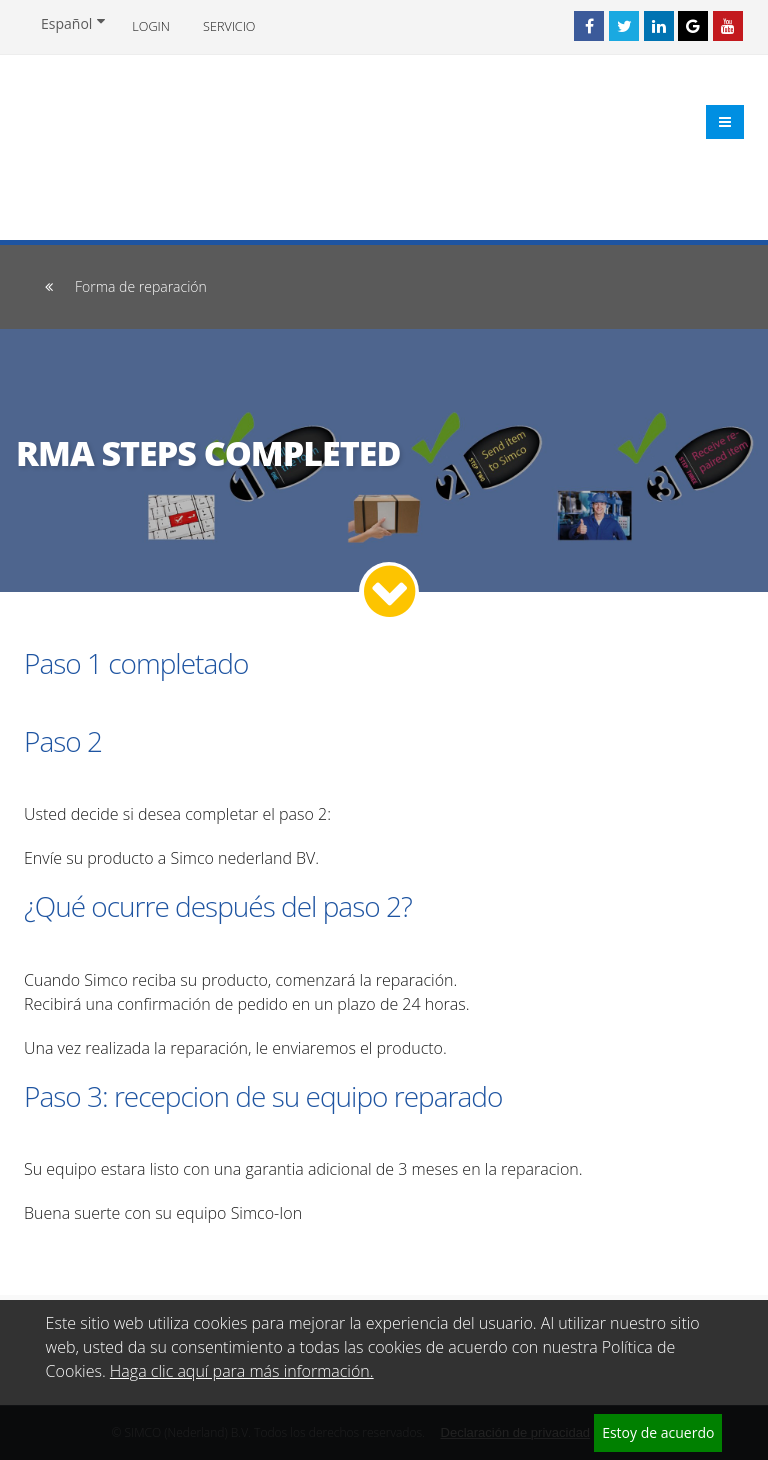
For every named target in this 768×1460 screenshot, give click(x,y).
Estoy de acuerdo (658, 1432)
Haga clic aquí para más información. (242, 1371)
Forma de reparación (141, 286)
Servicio (229, 26)
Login (150, 26)
